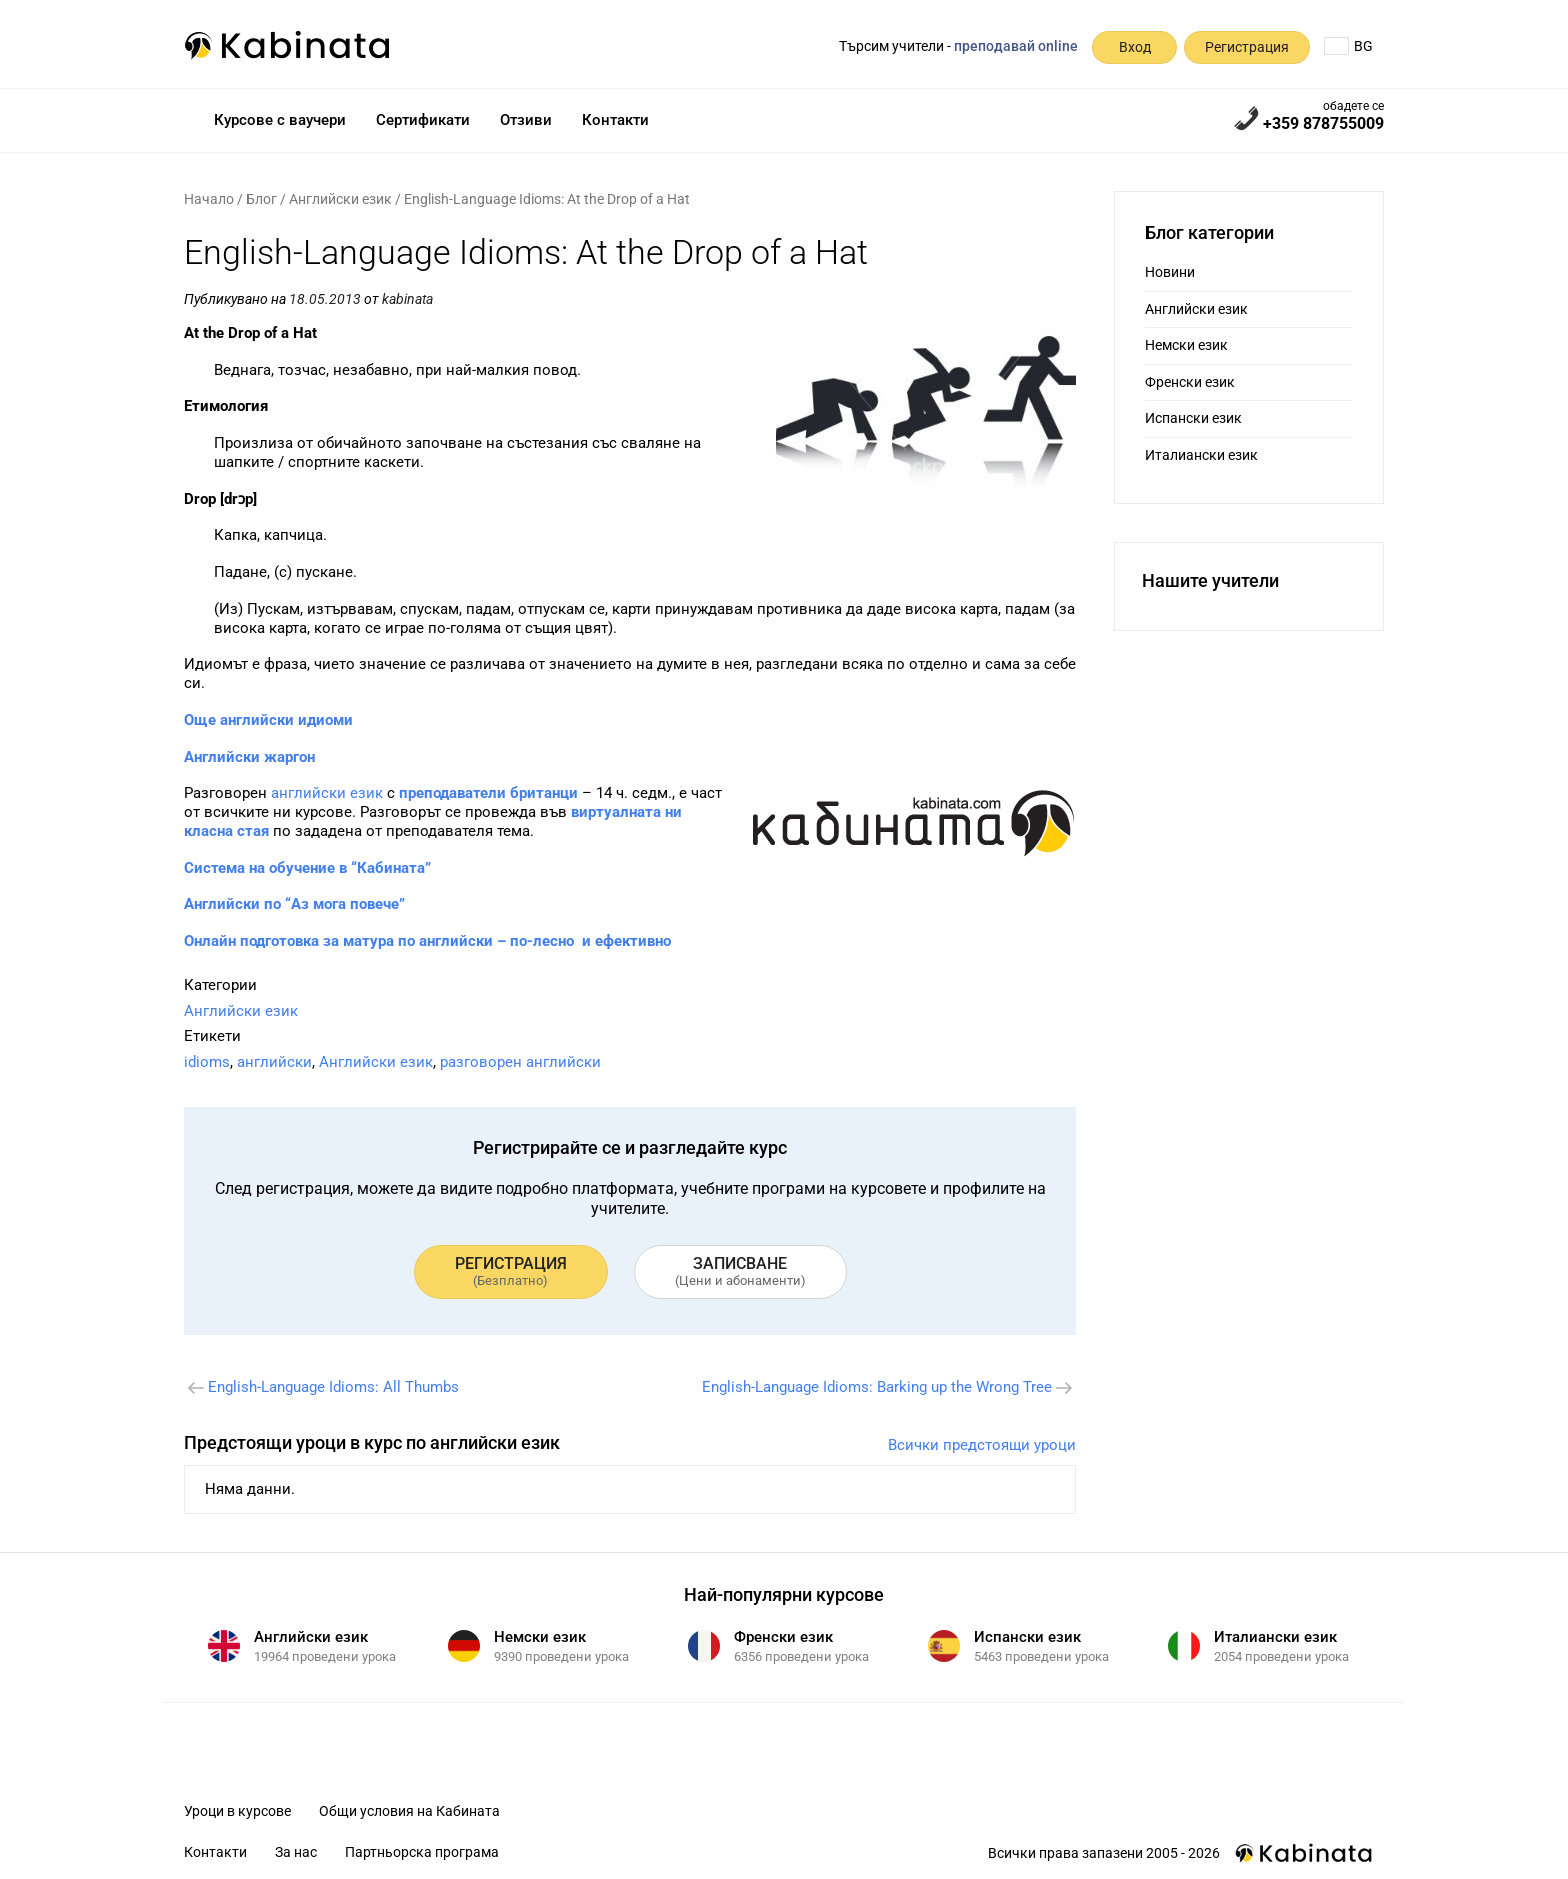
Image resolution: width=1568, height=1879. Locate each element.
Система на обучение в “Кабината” (307, 868)
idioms (207, 1062)
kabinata (407, 299)
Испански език (1193, 418)
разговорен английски (520, 1062)
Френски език (1190, 382)
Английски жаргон (249, 757)
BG (1348, 46)
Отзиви (526, 120)
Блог (261, 199)
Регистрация (1247, 47)
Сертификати (423, 120)
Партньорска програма (422, 1852)
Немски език (1186, 345)
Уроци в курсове (237, 1811)
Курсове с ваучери (280, 120)
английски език (327, 793)
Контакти (615, 120)
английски (274, 1062)
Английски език (340, 199)
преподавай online (1016, 46)
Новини (1170, 272)
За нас (296, 1852)
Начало (209, 199)
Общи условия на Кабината (409, 1811)
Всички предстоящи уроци (982, 1445)
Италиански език (1201, 455)
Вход (1135, 47)
